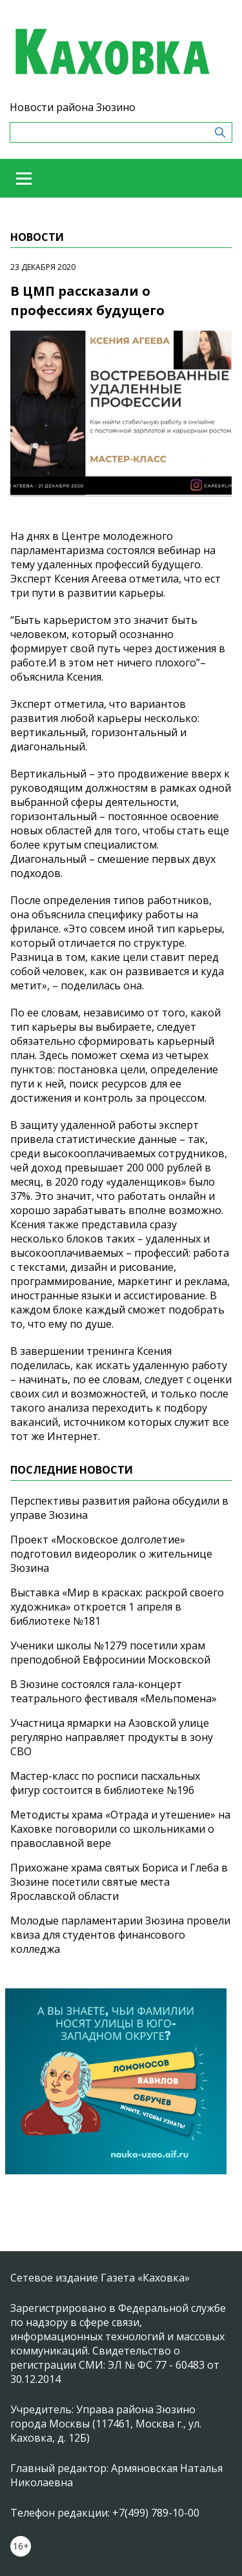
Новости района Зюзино (73, 107)
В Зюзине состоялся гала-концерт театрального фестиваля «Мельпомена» (113, 1691)
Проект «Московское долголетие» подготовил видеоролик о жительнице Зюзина (111, 1553)
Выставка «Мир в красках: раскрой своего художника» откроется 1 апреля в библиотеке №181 (117, 1606)
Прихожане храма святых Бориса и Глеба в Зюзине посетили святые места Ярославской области (119, 1881)
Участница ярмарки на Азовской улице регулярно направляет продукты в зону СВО (111, 1737)
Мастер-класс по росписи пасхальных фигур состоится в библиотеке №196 (105, 1783)
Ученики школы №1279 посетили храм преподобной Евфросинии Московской (110, 1652)
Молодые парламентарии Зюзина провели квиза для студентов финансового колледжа (120, 1934)
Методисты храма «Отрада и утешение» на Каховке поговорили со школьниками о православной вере (120, 1829)
